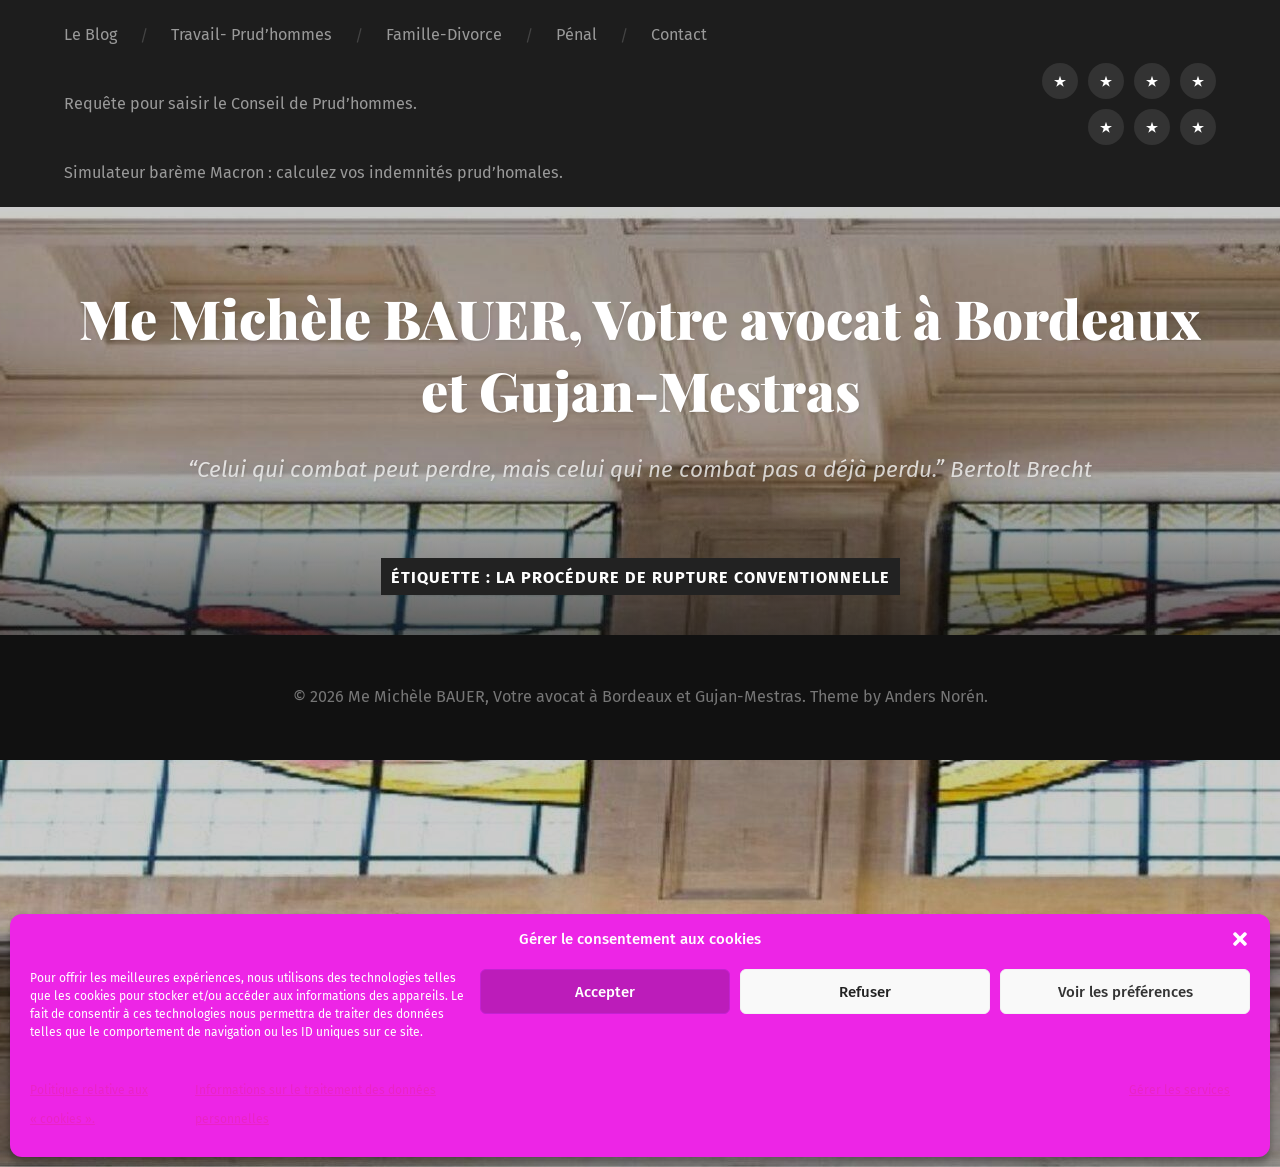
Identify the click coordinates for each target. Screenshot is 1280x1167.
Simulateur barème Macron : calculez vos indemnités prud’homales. (313, 172)
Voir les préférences (1125, 992)
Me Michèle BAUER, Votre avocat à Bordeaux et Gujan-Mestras (640, 354)
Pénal (576, 34)
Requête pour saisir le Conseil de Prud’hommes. (240, 103)
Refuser (865, 992)
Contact (679, 34)
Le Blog (90, 34)
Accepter (605, 992)
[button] (1240, 939)
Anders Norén (934, 696)
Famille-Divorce (444, 34)
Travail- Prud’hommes (251, 34)
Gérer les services (1179, 1090)
